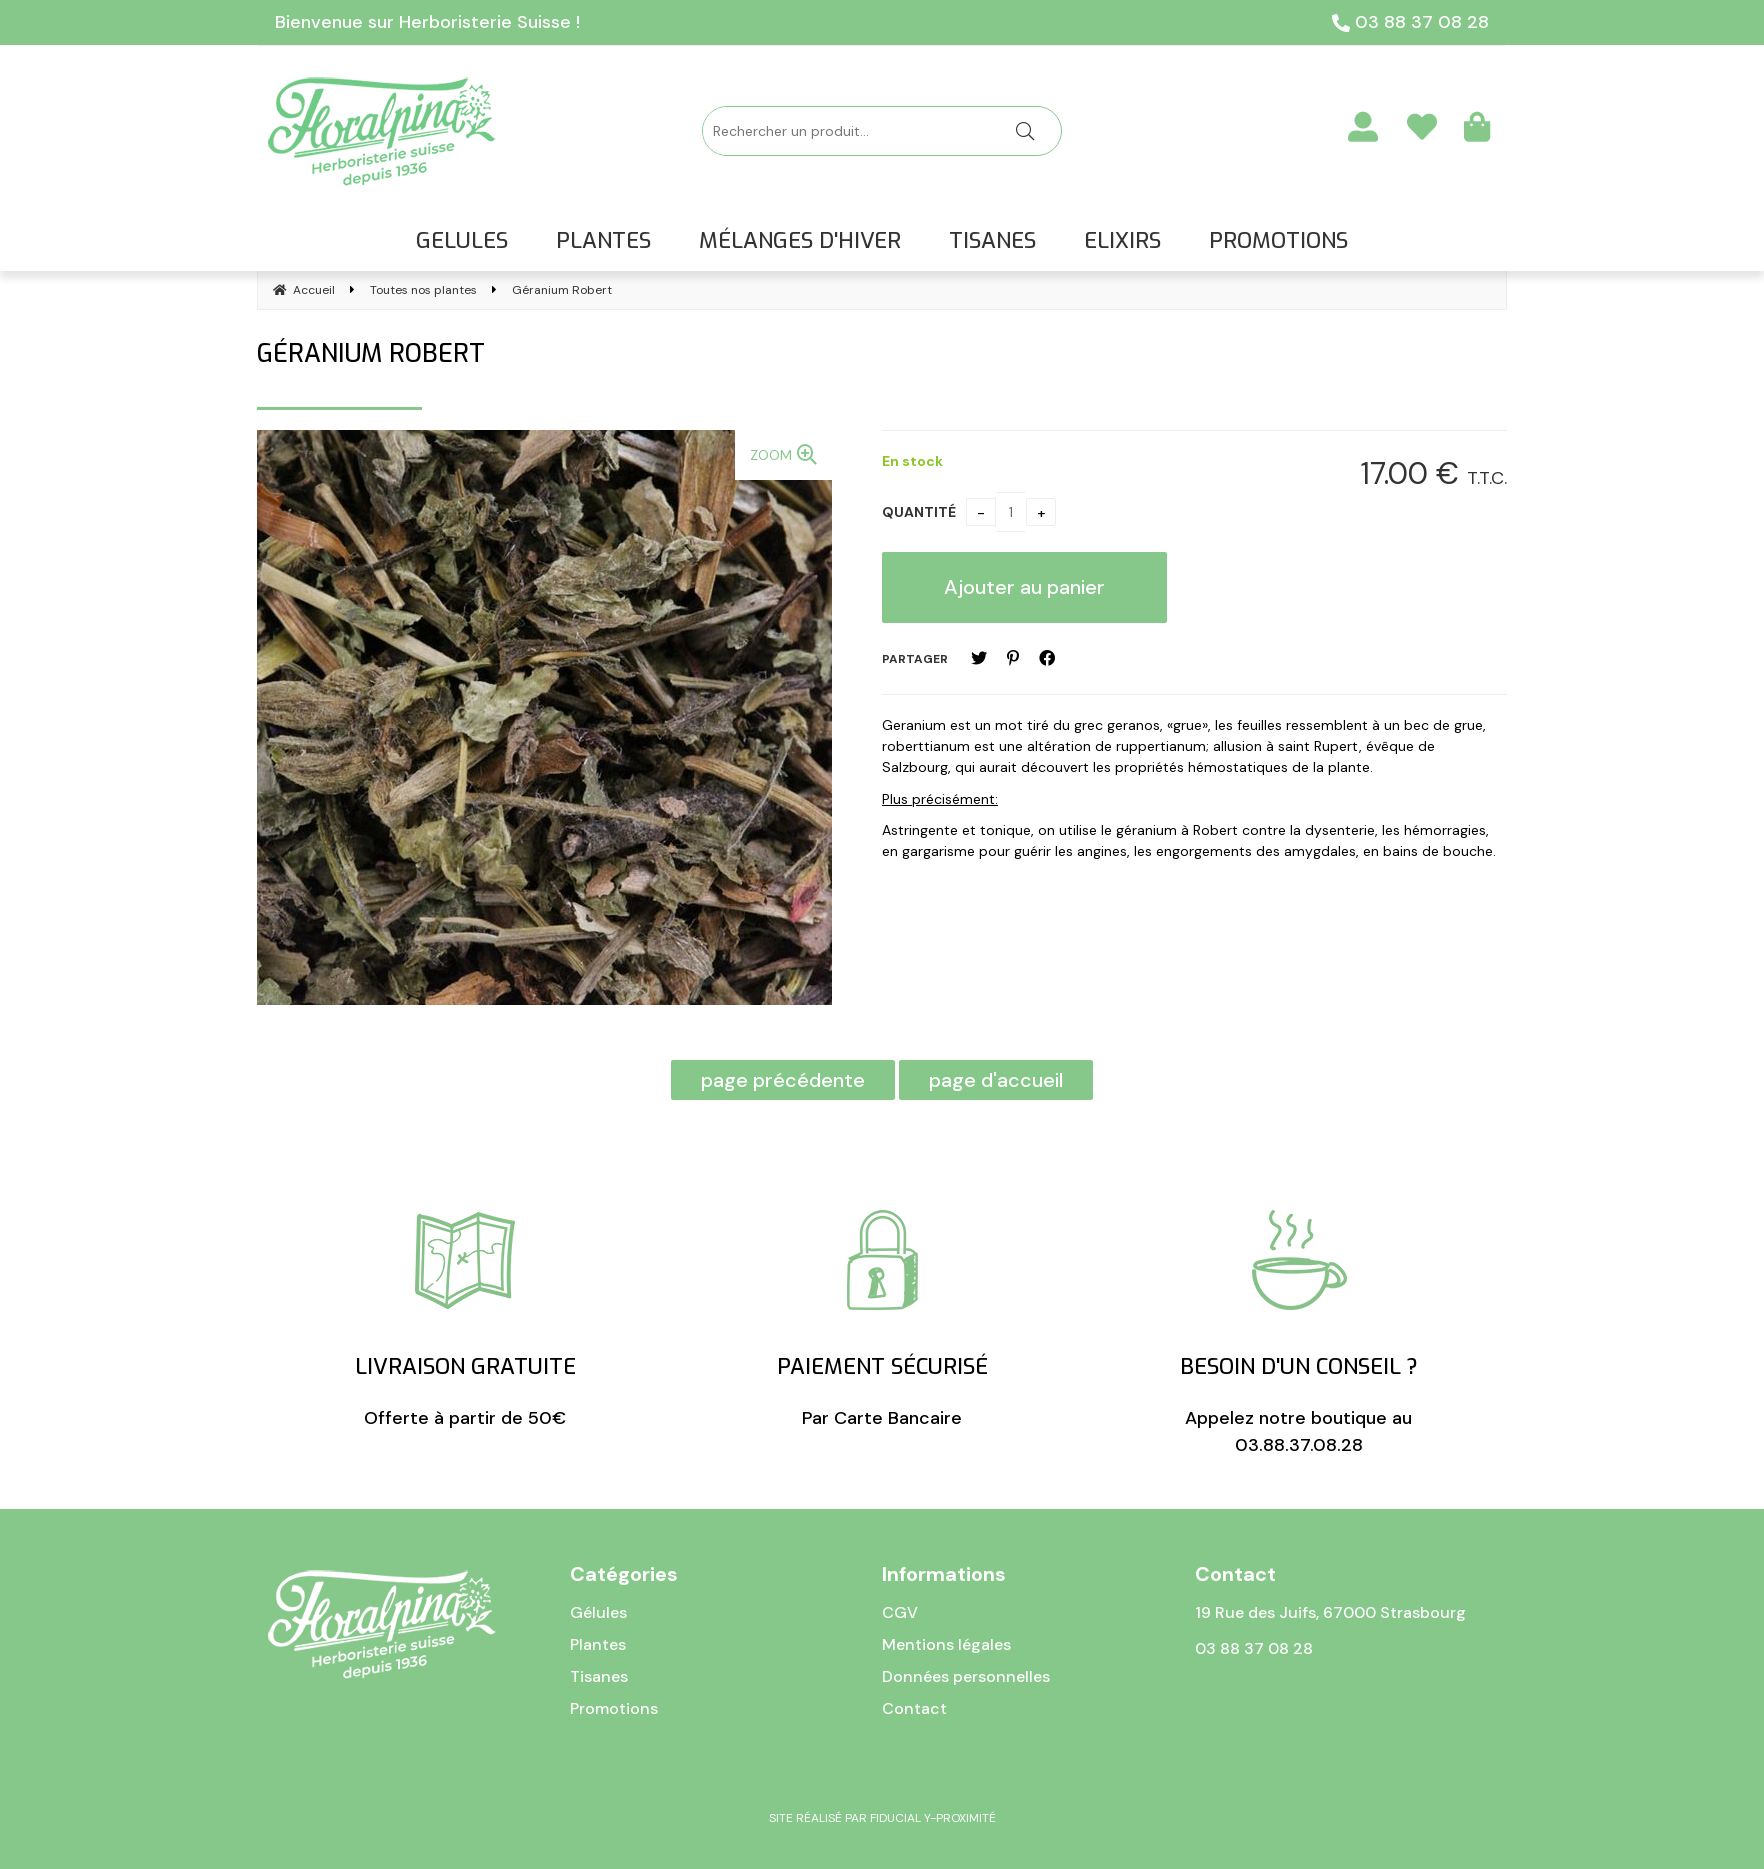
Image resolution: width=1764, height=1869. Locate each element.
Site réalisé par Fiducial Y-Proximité (882, 1818)
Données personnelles (966, 1676)
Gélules (598, 1612)
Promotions (614, 1708)
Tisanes (599, 1676)
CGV (900, 1612)
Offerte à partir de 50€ (465, 1320)
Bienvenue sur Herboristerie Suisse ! (427, 22)
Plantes (598, 1644)
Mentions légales (946, 1644)
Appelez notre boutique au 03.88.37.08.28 (1298, 1333)
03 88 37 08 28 (1410, 22)
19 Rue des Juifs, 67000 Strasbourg (1330, 1612)
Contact (914, 1708)
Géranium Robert (371, 353)
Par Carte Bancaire (882, 1320)
